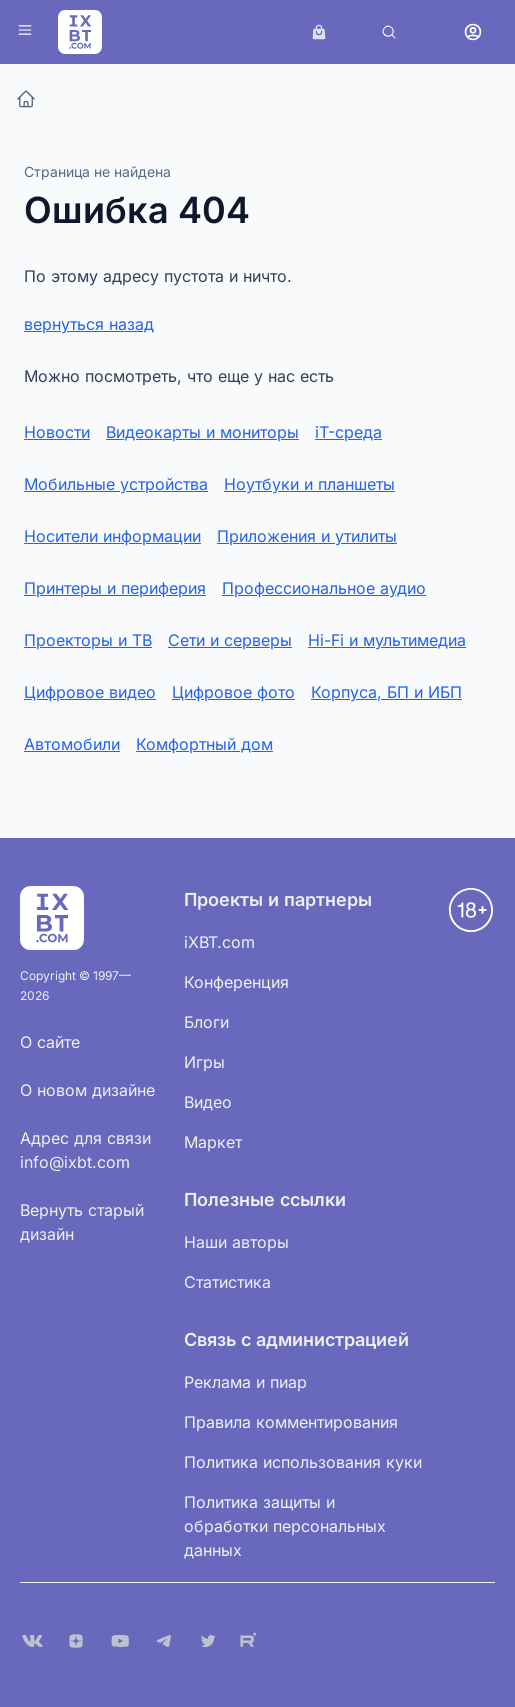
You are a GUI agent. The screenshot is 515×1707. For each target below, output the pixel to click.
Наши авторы (236, 1242)
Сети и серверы (230, 640)
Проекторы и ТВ (88, 640)
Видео (208, 1102)
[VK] (32, 1641)
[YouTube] (120, 1641)
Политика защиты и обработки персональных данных (285, 1526)
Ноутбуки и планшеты (309, 484)
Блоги (206, 1022)
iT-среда (348, 432)
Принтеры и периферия (115, 588)
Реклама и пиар (245, 1382)
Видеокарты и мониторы (202, 432)
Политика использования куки (303, 1462)
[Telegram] (164, 1641)
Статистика (227, 1282)
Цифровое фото (233, 692)
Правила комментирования (291, 1422)
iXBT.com (219, 942)
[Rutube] (252, 1641)
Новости (57, 432)
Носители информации (112, 536)
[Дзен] (76, 1641)
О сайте (50, 1042)
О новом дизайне (87, 1090)
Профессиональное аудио (324, 588)
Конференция (236, 982)
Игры (204, 1062)
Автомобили (72, 744)
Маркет (213, 1142)
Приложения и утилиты (307, 536)
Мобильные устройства (116, 484)
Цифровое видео (90, 692)
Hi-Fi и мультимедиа (387, 640)
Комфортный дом (204, 744)
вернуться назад (89, 324)
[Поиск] (389, 32)
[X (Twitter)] (208, 1641)
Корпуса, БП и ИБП (386, 692)
